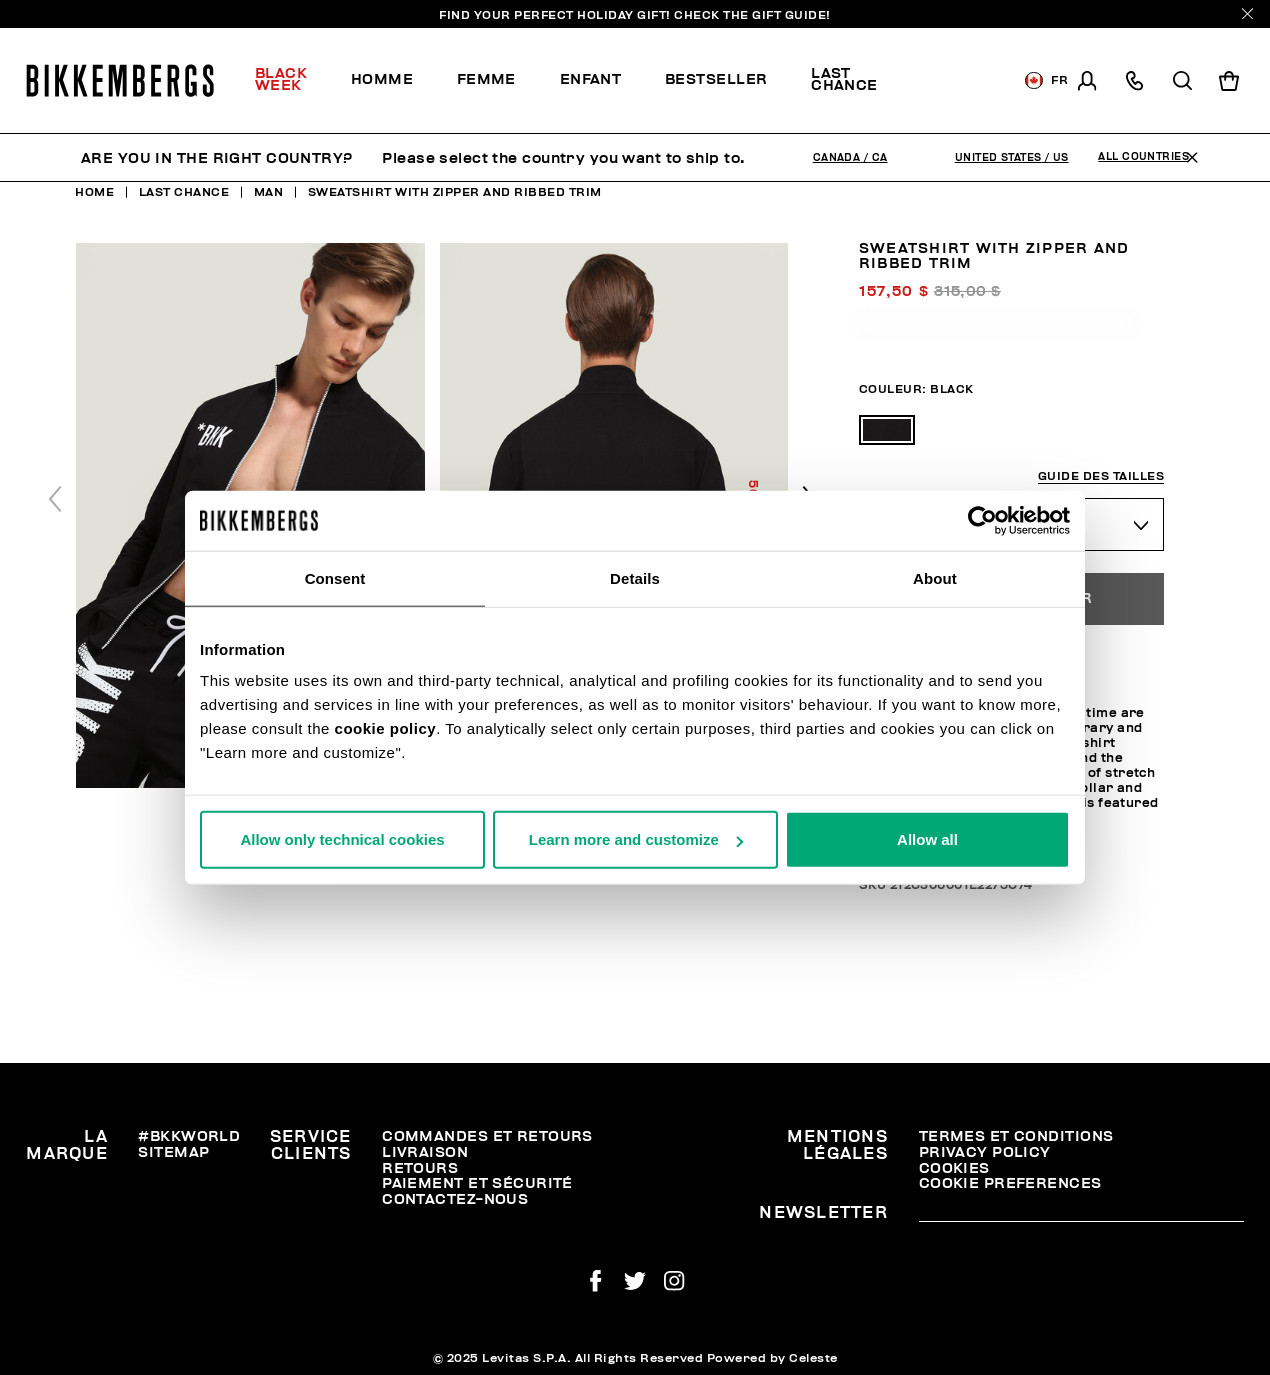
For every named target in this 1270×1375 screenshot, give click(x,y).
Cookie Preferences (1010, 1183)
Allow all (927, 839)
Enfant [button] (591, 79)
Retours (420, 1168)
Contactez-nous (455, 1199)
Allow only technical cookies (342, 839)
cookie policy (386, 728)
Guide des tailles (1101, 476)
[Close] (1247, 13)
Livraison (425, 1152)
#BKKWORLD (189, 1136)
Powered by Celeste (772, 1358)
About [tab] (935, 577)
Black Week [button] (281, 79)
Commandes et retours (487, 1136)
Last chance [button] (844, 79)
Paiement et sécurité (477, 1183)
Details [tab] (635, 577)
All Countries (1143, 157)
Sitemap (173, 1152)
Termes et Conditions (1016, 1136)
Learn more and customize (636, 839)
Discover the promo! (956, 81)
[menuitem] (292, 81)
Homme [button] (382, 79)
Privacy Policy (985, 1152)
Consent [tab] (335, 577)
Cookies (954, 1168)
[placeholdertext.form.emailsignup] (1081, 1215)
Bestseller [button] (716, 79)
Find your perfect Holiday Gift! (635, 14)
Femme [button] (486, 79)
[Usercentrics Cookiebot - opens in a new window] (982, 520)
